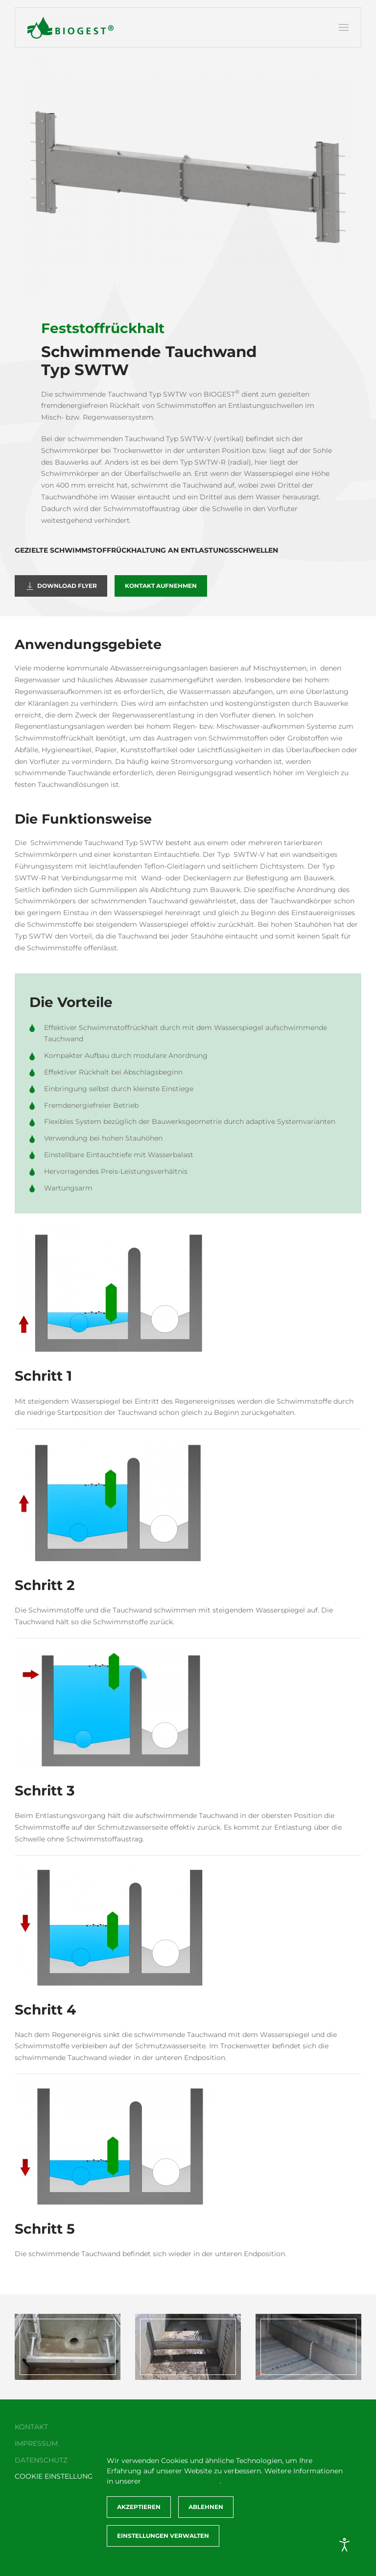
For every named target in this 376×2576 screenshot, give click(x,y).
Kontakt (29, 2426)
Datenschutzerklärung (181, 2481)
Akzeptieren (139, 2506)
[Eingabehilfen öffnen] (344, 2544)
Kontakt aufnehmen (161, 585)
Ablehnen (205, 2506)
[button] (344, 27)
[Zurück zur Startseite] (70, 27)
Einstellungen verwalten (163, 2535)
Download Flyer (61, 586)
